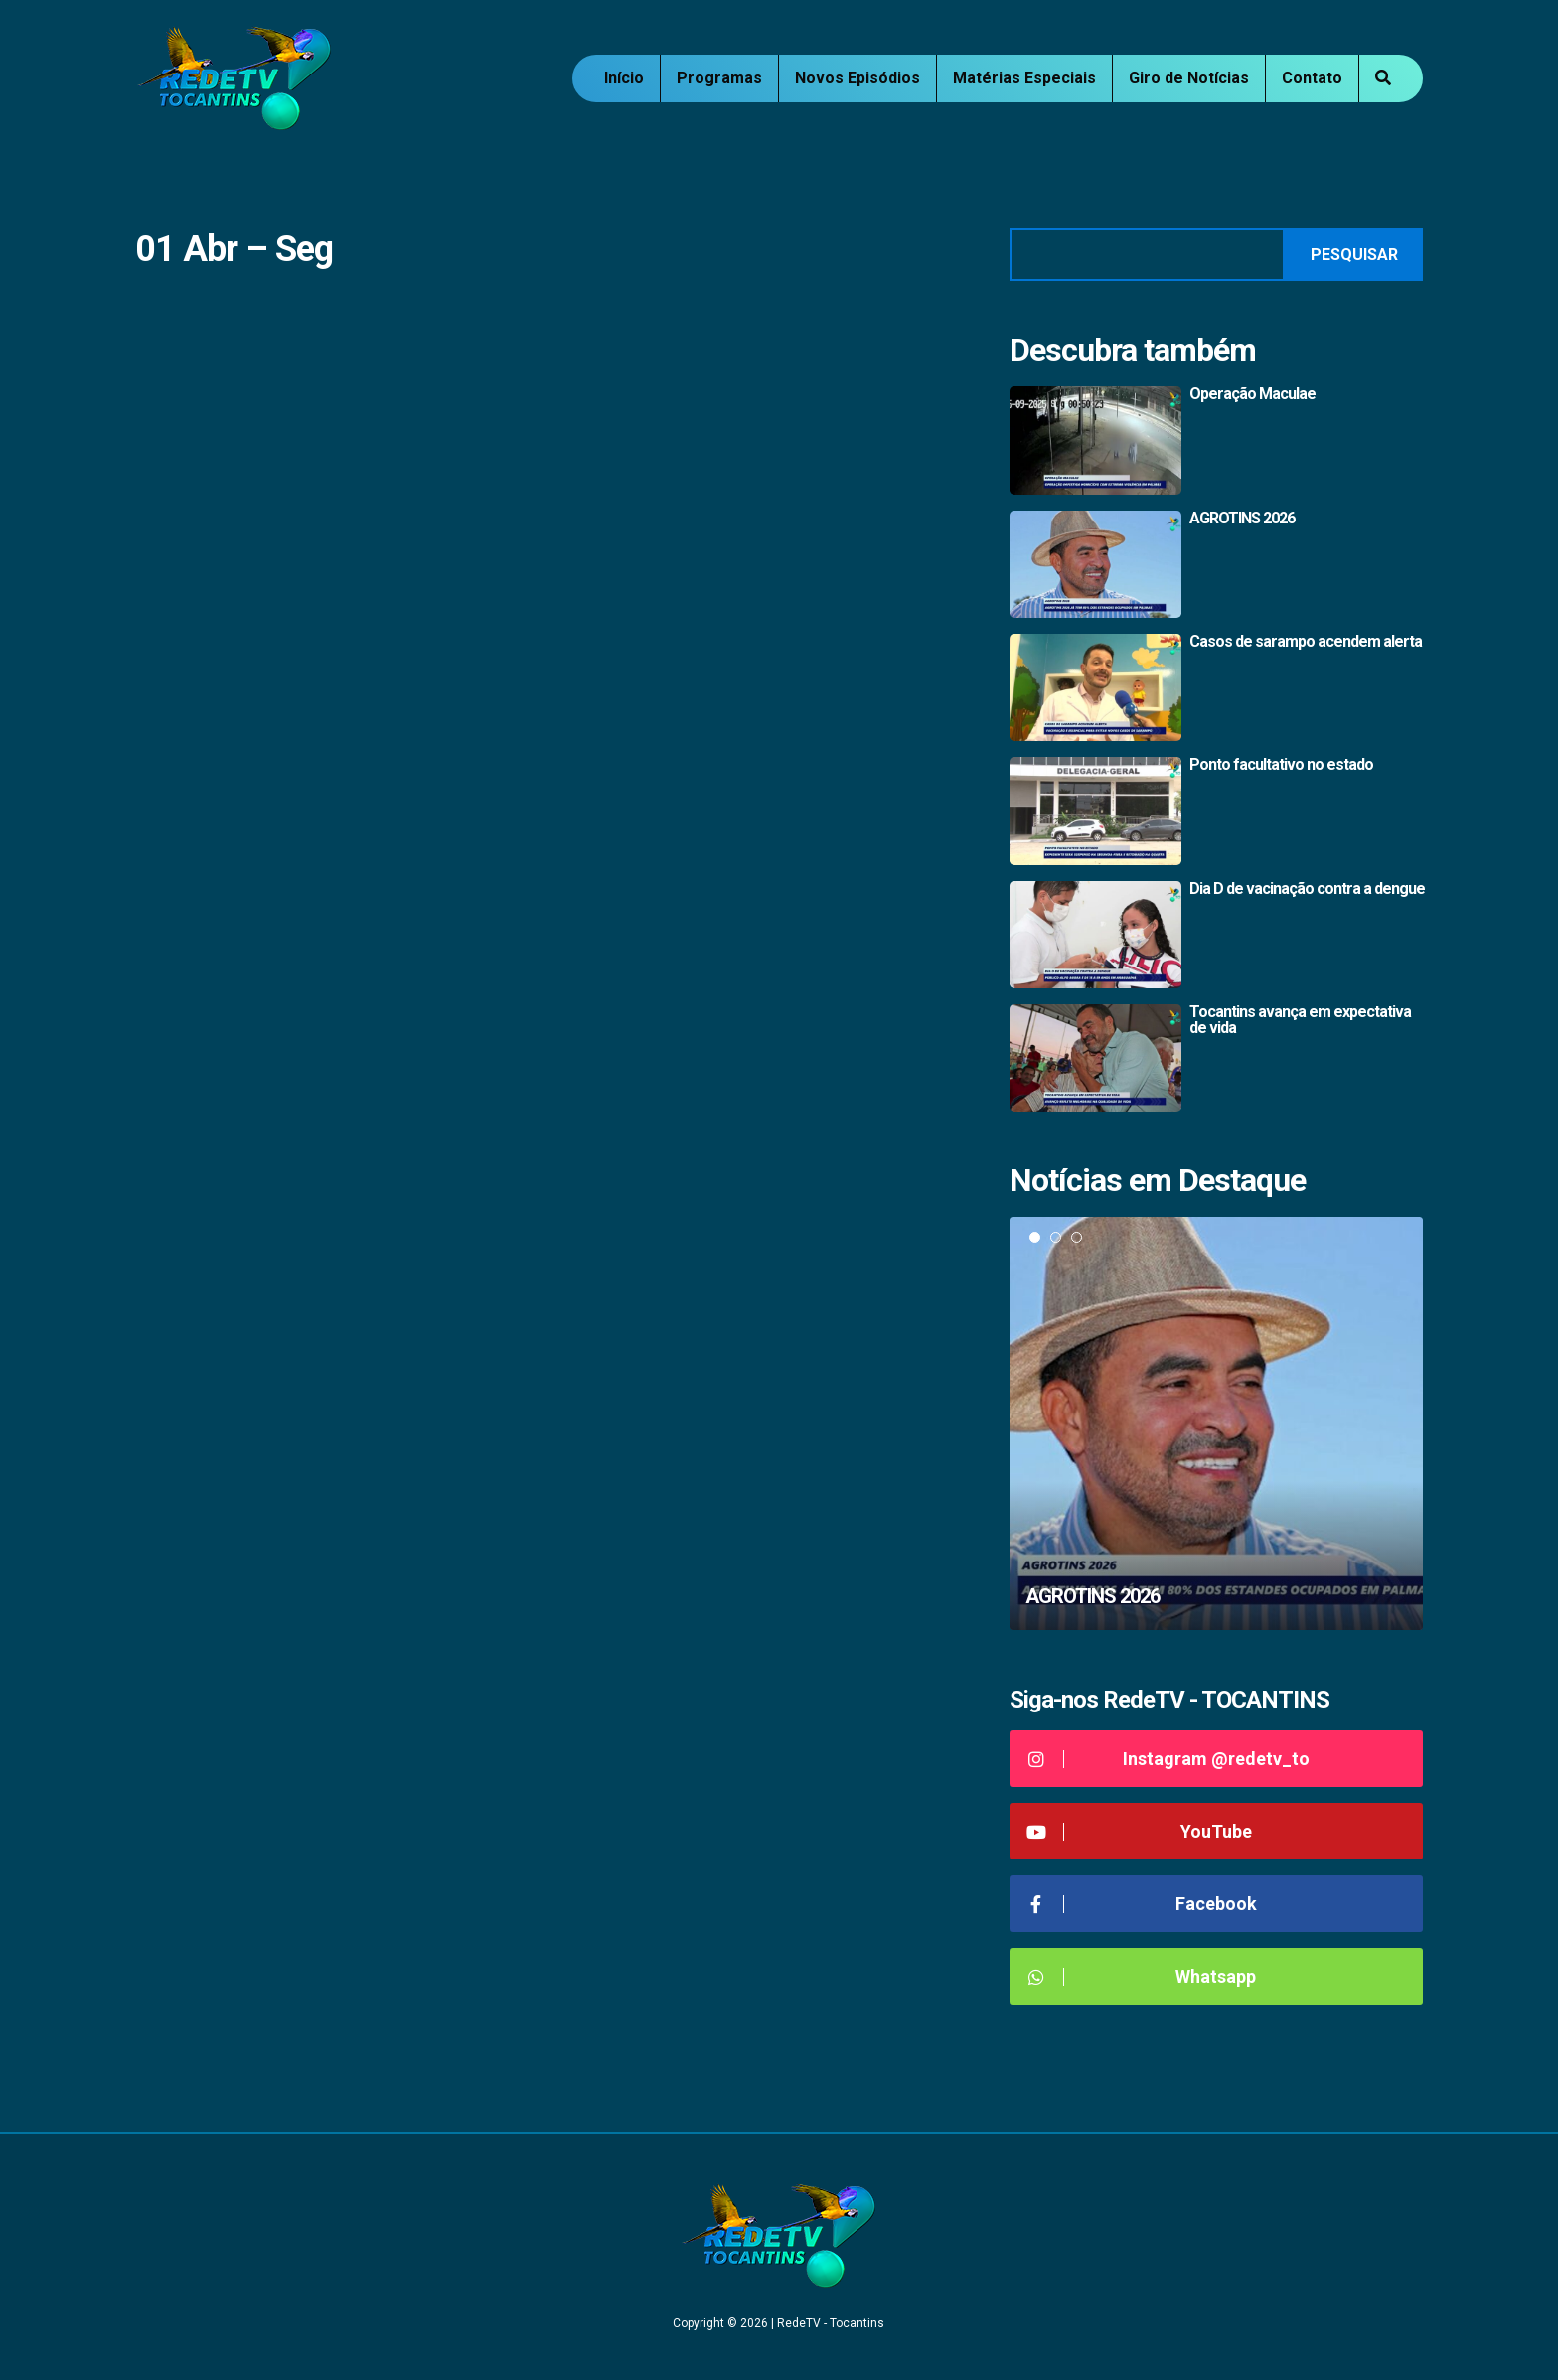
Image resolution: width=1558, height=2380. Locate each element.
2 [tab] (1055, 1237)
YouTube (1138, 1831)
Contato (1312, 78)
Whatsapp (1140, 1976)
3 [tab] (1076, 1237)
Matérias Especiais (1024, 78)
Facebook (1140, 1903)
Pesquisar (1354, 254)
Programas (719, 78)
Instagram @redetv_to (1167, 1758)
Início (624, 78)
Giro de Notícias (1189, 78)
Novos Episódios (857, 78)
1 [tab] (1034, 1237)
